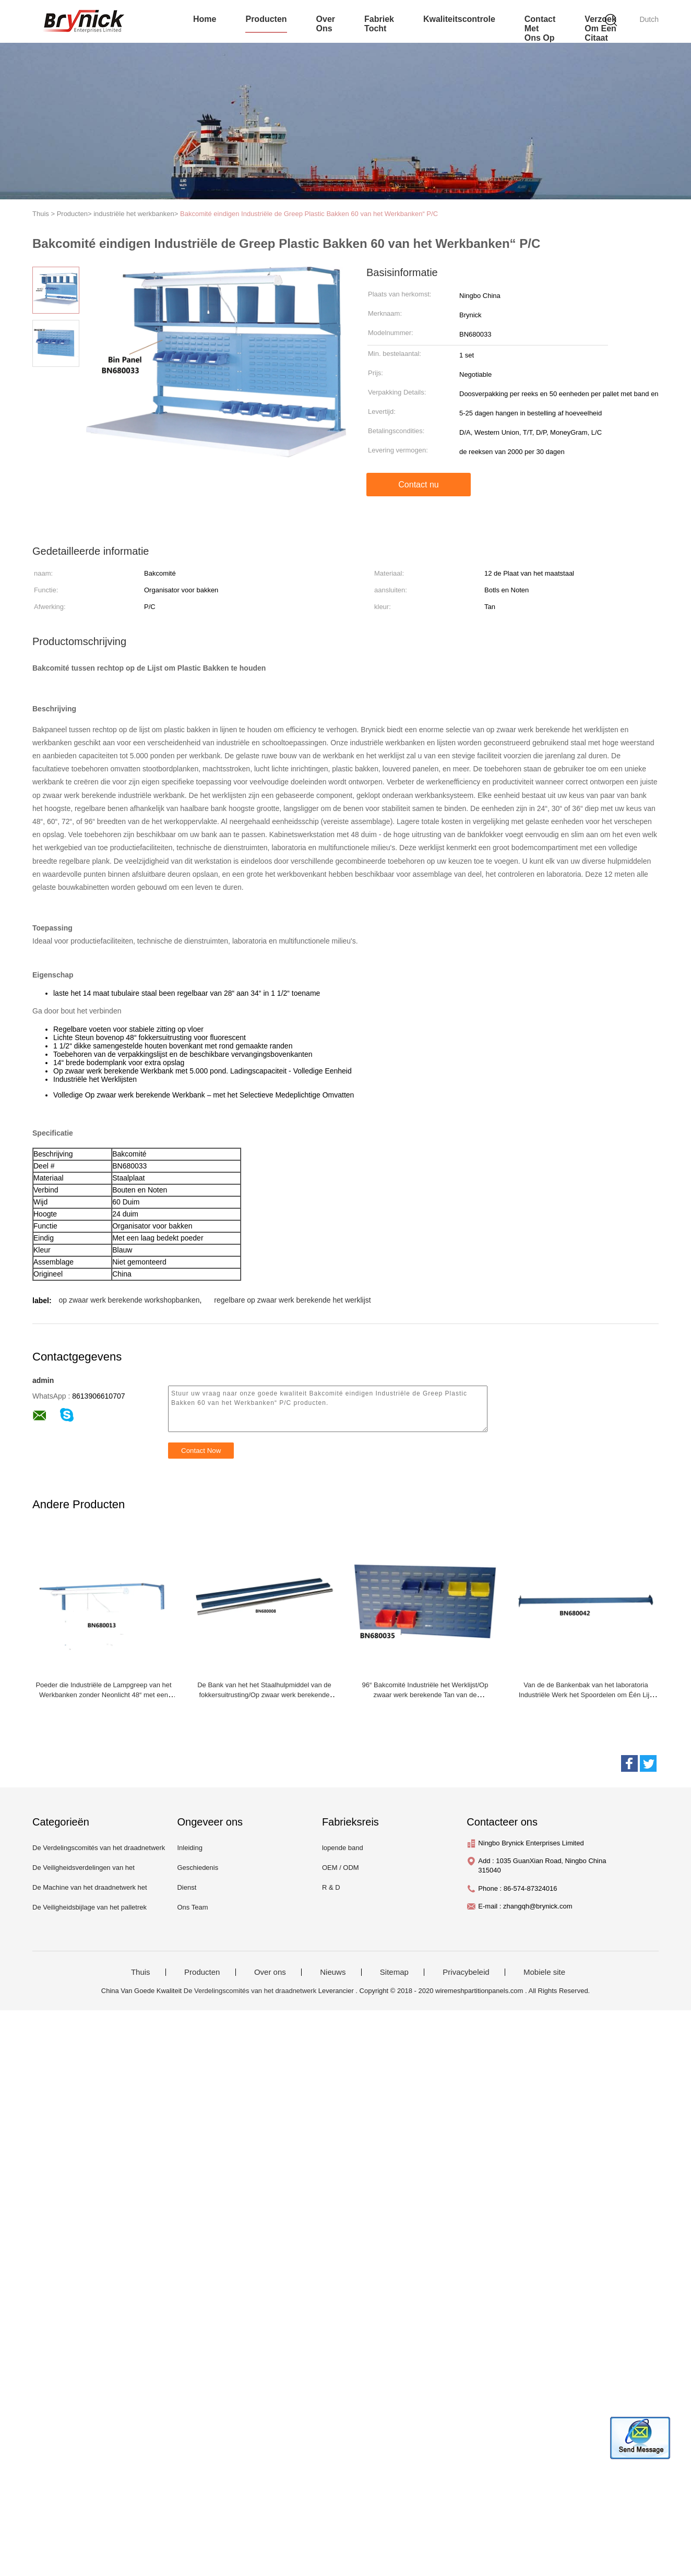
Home (204, 19)
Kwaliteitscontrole (459, 19)
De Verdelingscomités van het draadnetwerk (98, 1848)
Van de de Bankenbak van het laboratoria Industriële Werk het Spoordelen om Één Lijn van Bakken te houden (586, 1695)
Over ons (270, 1972)
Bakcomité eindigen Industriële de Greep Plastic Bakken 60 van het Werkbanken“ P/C (309, 214)
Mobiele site (544, 1972)
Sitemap (394, 1972)
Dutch (649, 19)
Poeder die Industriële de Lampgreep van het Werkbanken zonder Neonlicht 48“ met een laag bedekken (103, 1695)
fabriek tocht (379, 24)
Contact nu (418, 484)
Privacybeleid (466, 1972)
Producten (202, 1972)
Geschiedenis (197, 1867)
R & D (331, 1887)
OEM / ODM (340, 1867)
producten (266, 19)
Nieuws (332, 1972)
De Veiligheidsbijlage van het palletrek (89, 1907)
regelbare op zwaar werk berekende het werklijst (292, 1300)
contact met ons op (540, 28)
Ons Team (192, 1907)
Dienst (186, 1887)
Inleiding (189, 1848)
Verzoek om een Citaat (600, 28)
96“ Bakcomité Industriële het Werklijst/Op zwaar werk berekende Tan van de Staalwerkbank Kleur (425, 1695)
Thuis (140, 1972)
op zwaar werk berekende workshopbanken (128, 1300)
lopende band (342, 1848)
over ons (325, 24)
